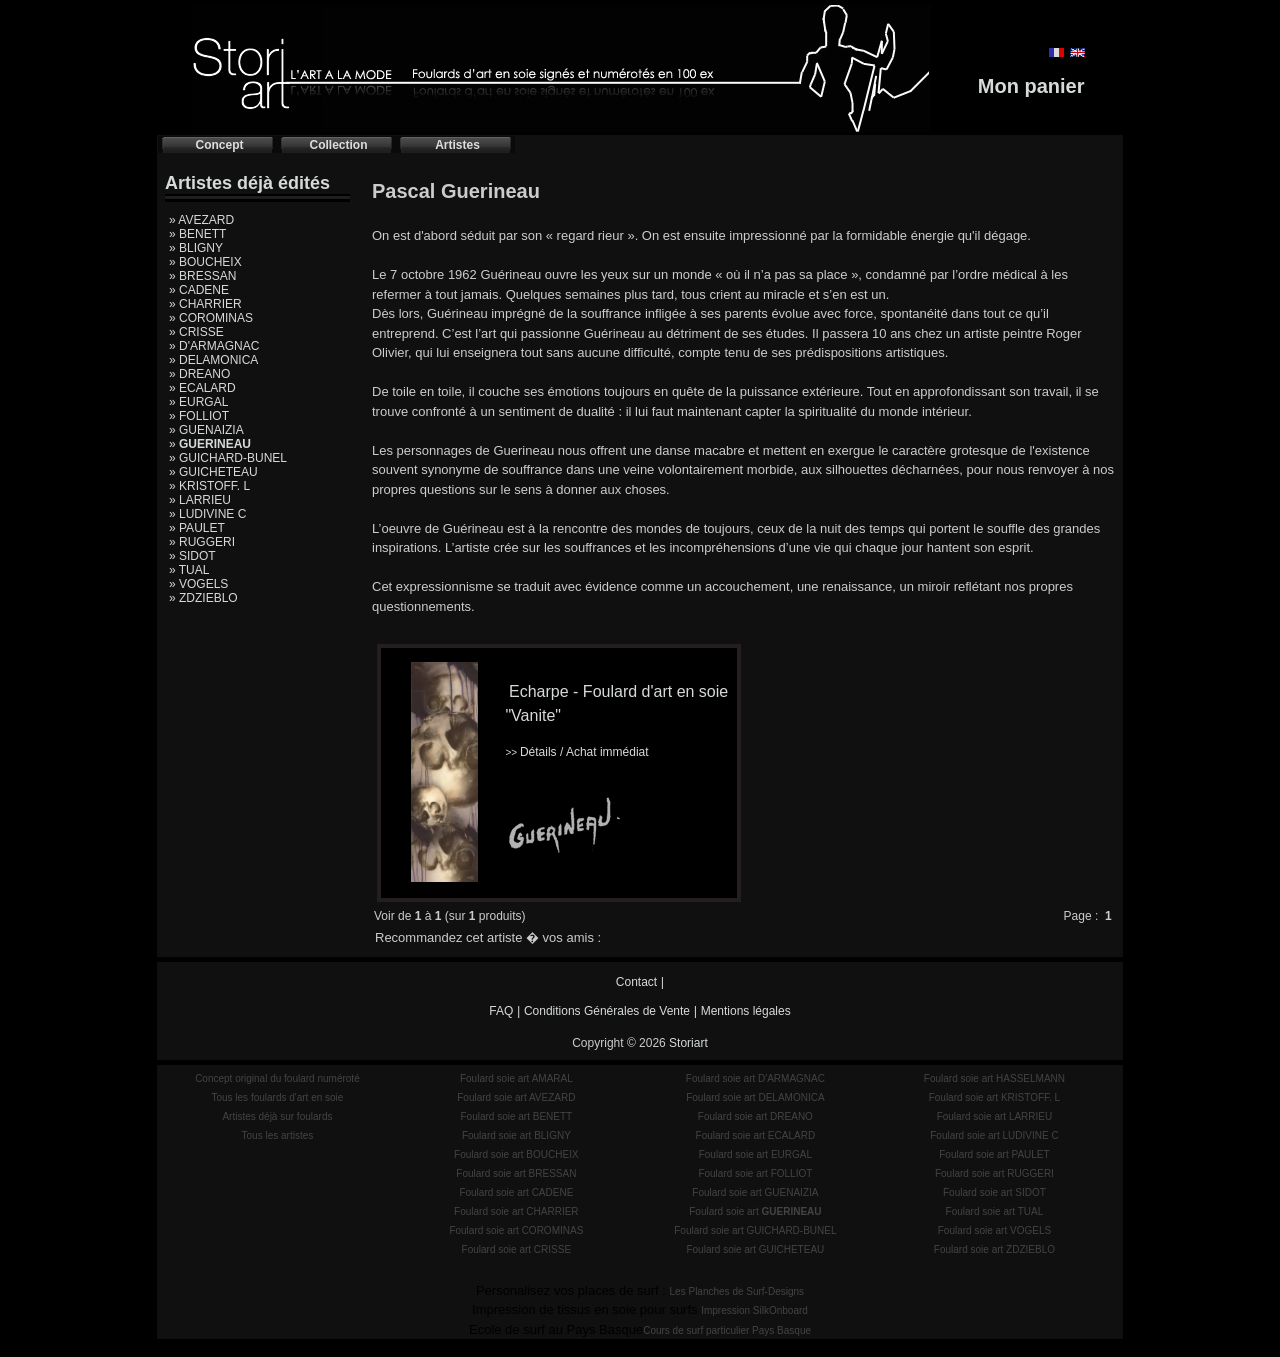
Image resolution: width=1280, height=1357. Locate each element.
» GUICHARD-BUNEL (228, 458)
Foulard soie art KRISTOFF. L (995, 1097)
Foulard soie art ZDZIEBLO (994, 1249)
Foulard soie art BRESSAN (516, 1173)
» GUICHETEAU (213, 472)
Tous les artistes (278, 1135)
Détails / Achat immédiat (576, 752)
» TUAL (189, 570)
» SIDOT (192, 556)
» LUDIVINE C (207, 514)
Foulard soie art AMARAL (516, 1078)
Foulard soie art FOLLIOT (755, 1173)
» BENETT (197, 234)
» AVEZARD (201, 220)
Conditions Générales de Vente (607, 1011)
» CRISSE (196, 332)
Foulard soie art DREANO (755, 1116)
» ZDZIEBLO (203, 598)
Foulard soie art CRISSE (517, 1249)
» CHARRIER (205, 304)
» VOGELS (198, 584)
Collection (338, 145)
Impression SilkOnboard (754, 1310)
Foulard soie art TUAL (995, 1211)
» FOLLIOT (199, 416)
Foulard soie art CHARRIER (516, 1211)
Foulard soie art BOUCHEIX (516, 1154)
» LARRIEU (200, 500)
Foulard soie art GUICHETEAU (755, 1249)
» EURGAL (198, 402)
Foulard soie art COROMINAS (516, 1230)
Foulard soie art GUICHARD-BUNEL (755, 1230)
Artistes (457, 145)
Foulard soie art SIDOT (994, 1192)
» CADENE (199, 290)
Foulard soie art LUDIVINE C (994, 1135)
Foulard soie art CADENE (516, 1192)
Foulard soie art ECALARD (756, 1135)
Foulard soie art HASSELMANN (994, 1078)
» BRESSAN (202, 276)
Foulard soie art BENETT (516, 1116)
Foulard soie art (755, 1211)
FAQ (501, 1011)
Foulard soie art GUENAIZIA (755, 1192)
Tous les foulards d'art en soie (277, 1097)
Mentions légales (746, 1011)
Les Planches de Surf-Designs (737, 1291)
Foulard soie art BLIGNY (516, 1135)
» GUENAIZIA (206, 430)
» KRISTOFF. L (209, 486)
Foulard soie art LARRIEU (995, 1116)
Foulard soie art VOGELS (994, 1230)
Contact (636, 982)
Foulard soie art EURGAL (755, 1154)
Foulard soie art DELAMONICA (755, 1097)
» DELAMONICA (213, 360)
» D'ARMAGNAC (214, 346)
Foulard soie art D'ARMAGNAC (755, 1078)
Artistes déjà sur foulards (277, 1116)
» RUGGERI (202, 542)
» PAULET (197, 528)
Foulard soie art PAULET (994, 1154)
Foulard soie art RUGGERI (994, 1173)
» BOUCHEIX (205, 262)
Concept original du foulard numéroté (277, 1078)
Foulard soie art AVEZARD (516, 1097)
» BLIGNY (196, 248)
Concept (220, 145)
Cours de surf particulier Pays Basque (727, 1330)
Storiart (688, 1043)
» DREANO (199, 374)
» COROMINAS (211, 318)
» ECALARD (202, 388)
